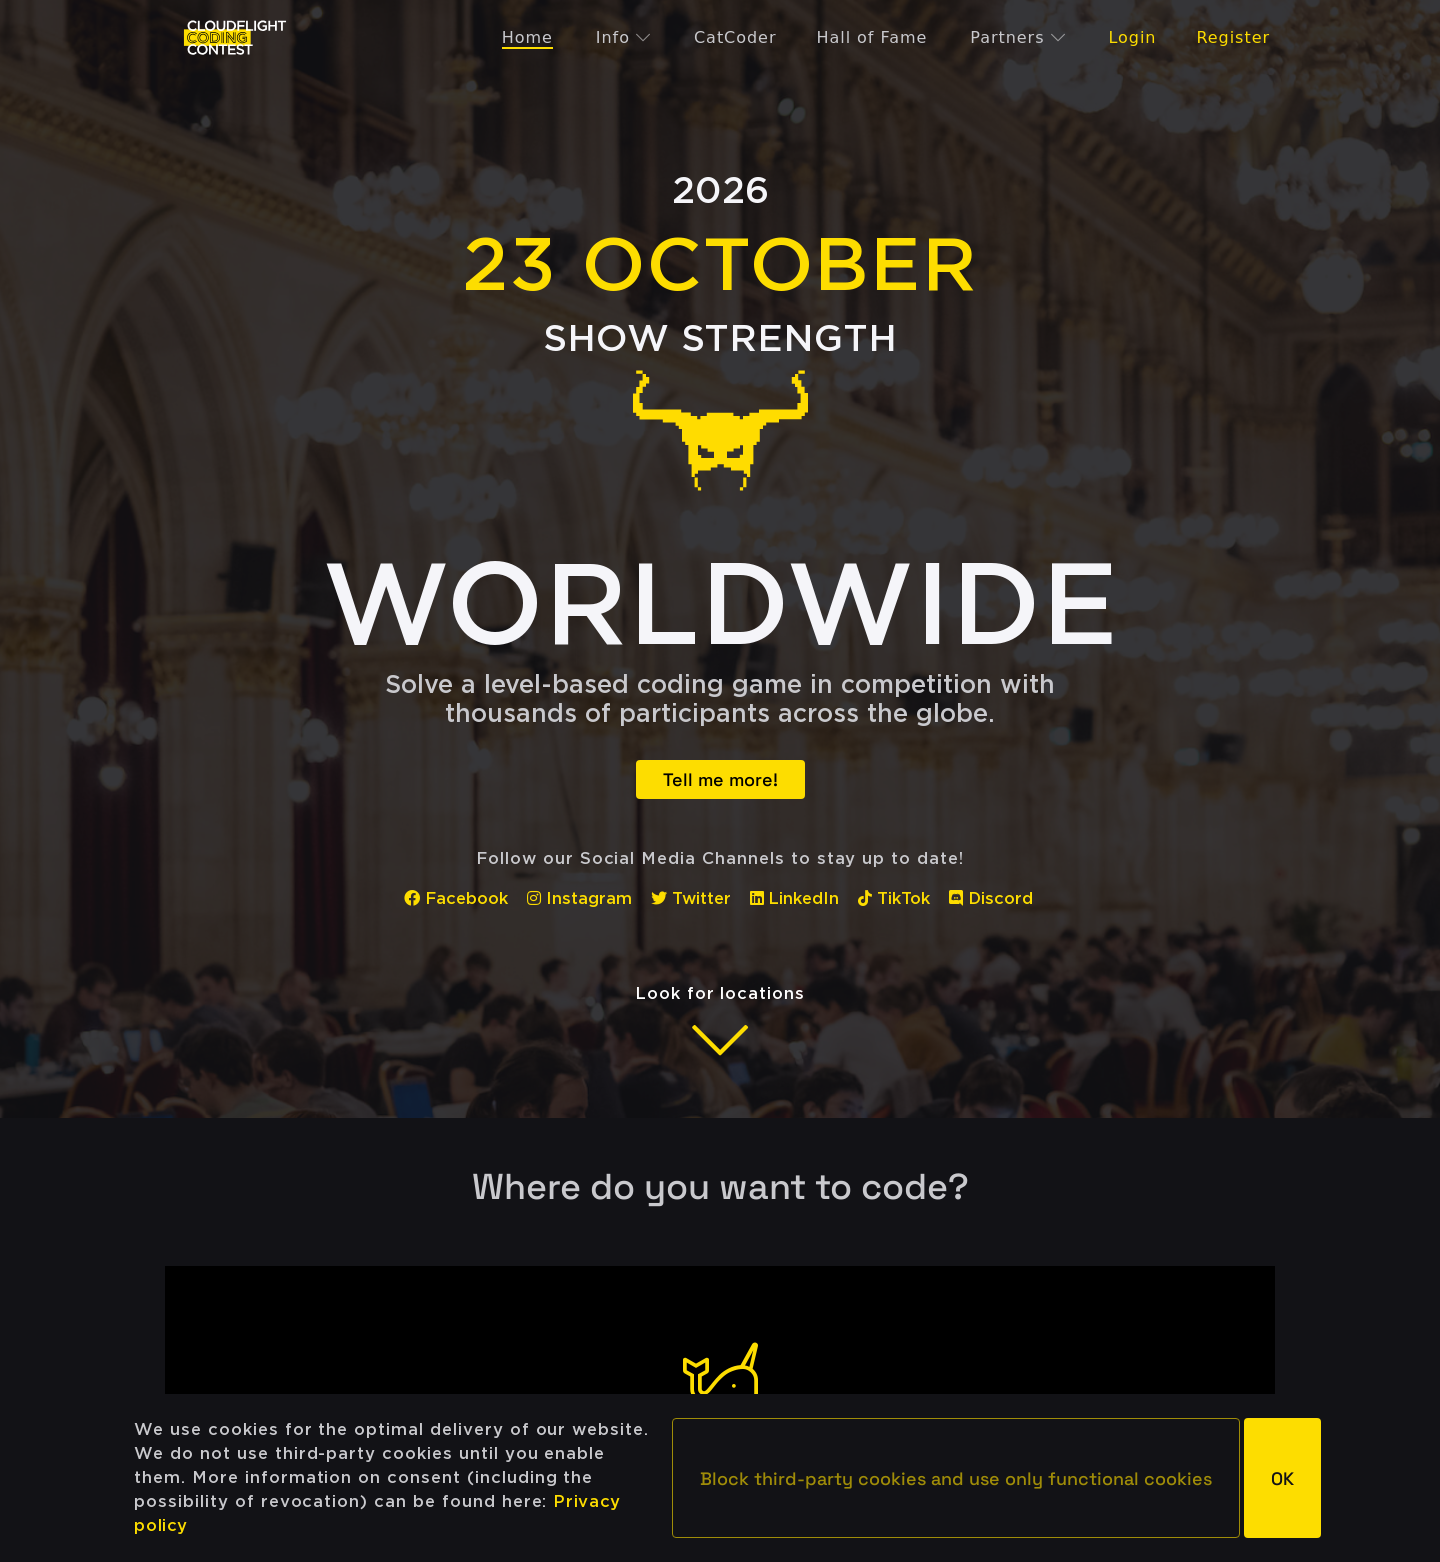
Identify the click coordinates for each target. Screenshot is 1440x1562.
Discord (991, 898)
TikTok (894, 898)
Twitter (691, 898)
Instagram (579, 898)
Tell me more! (720, 779)
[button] (956, 1478)
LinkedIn (795, 898)
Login (1132, 37)
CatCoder (735, 37)
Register (1233, 37)
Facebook (456, 898)
